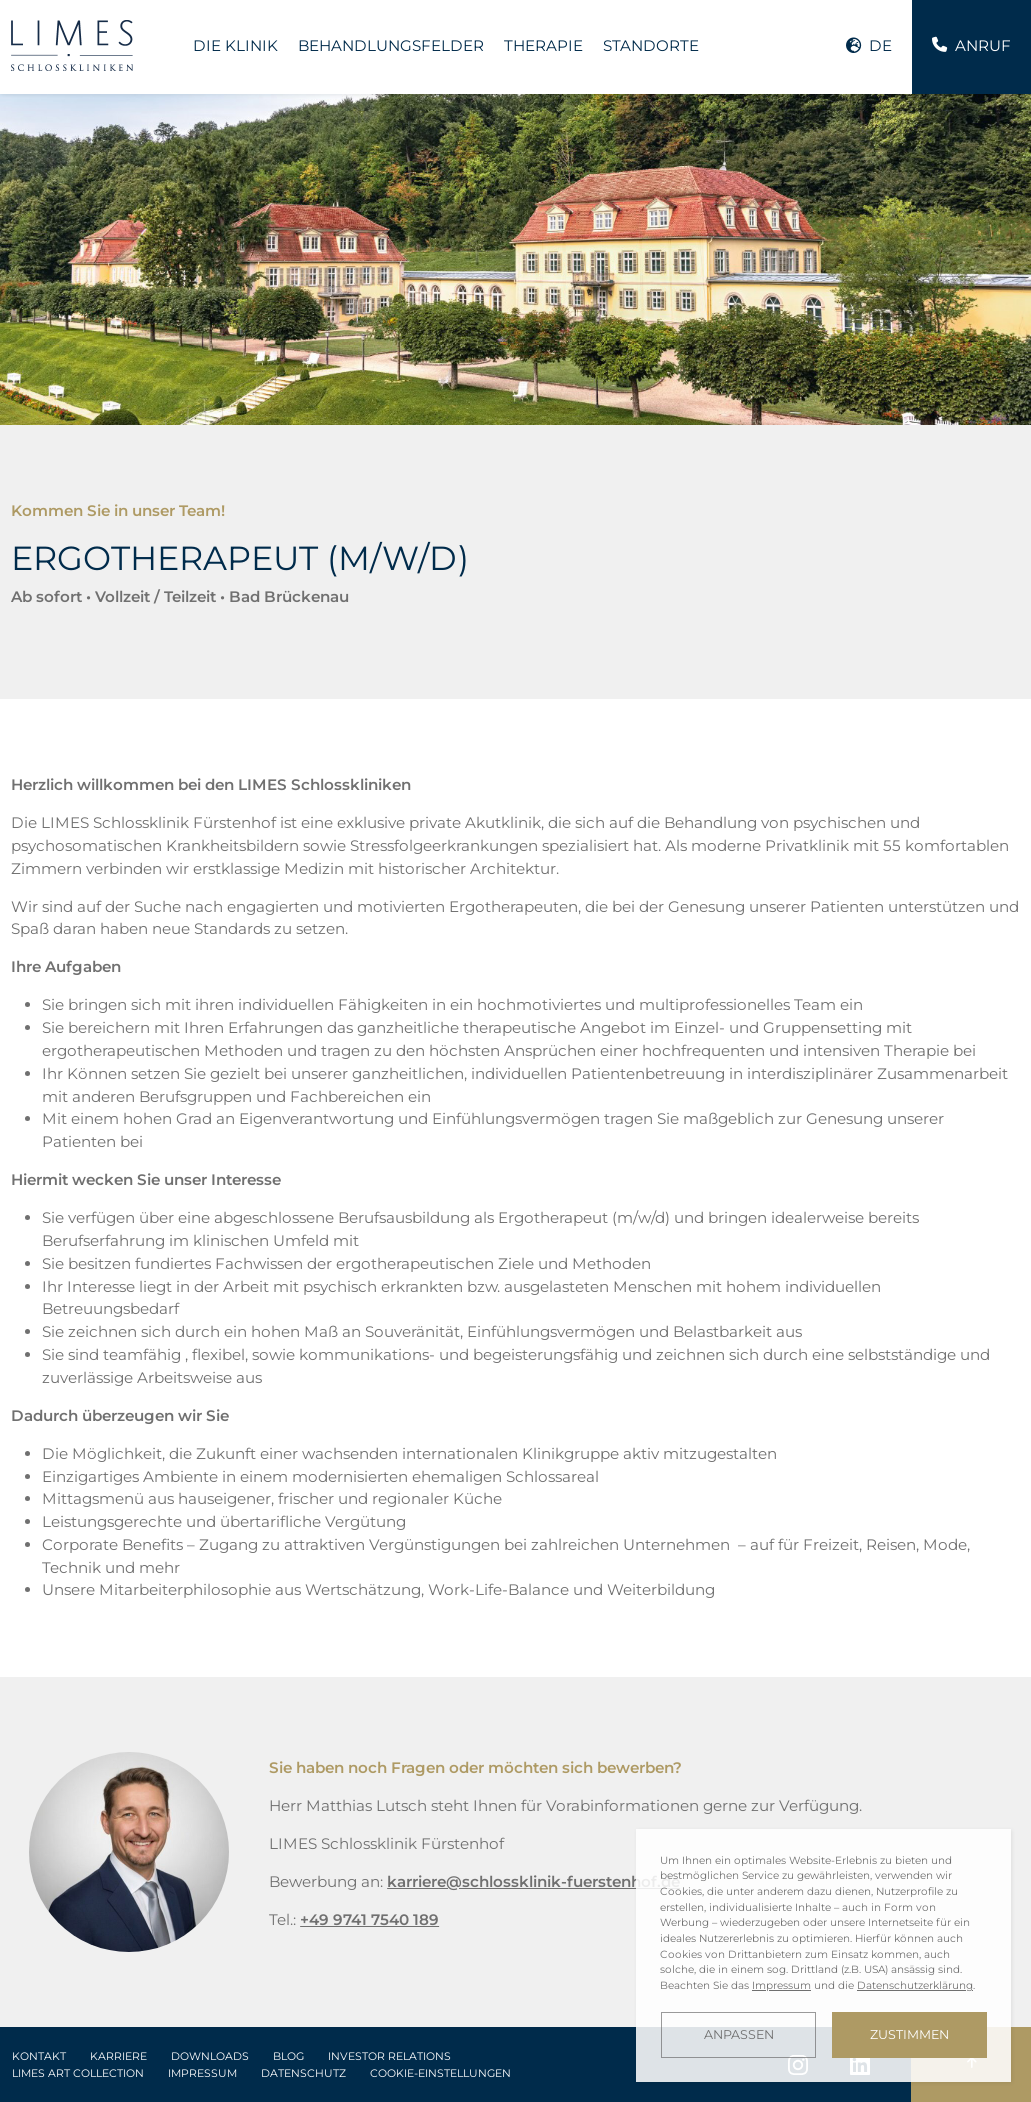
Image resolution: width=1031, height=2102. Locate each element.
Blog (288, 2056)
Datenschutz (303, 2073)
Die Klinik (235, 45)
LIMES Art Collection (78, 2073)
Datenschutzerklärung (915, 1985)
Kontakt (39, 2056)
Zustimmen (909, 2034)
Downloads (210, 2056)
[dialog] (823, 1955)
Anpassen (739, 2034)
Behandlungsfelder (391, 45)
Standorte (651, 45)
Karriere (118, 2056)
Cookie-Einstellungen (440, 2073)
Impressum (202, 2073)
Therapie (543, 45)
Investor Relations (389, 2056)
